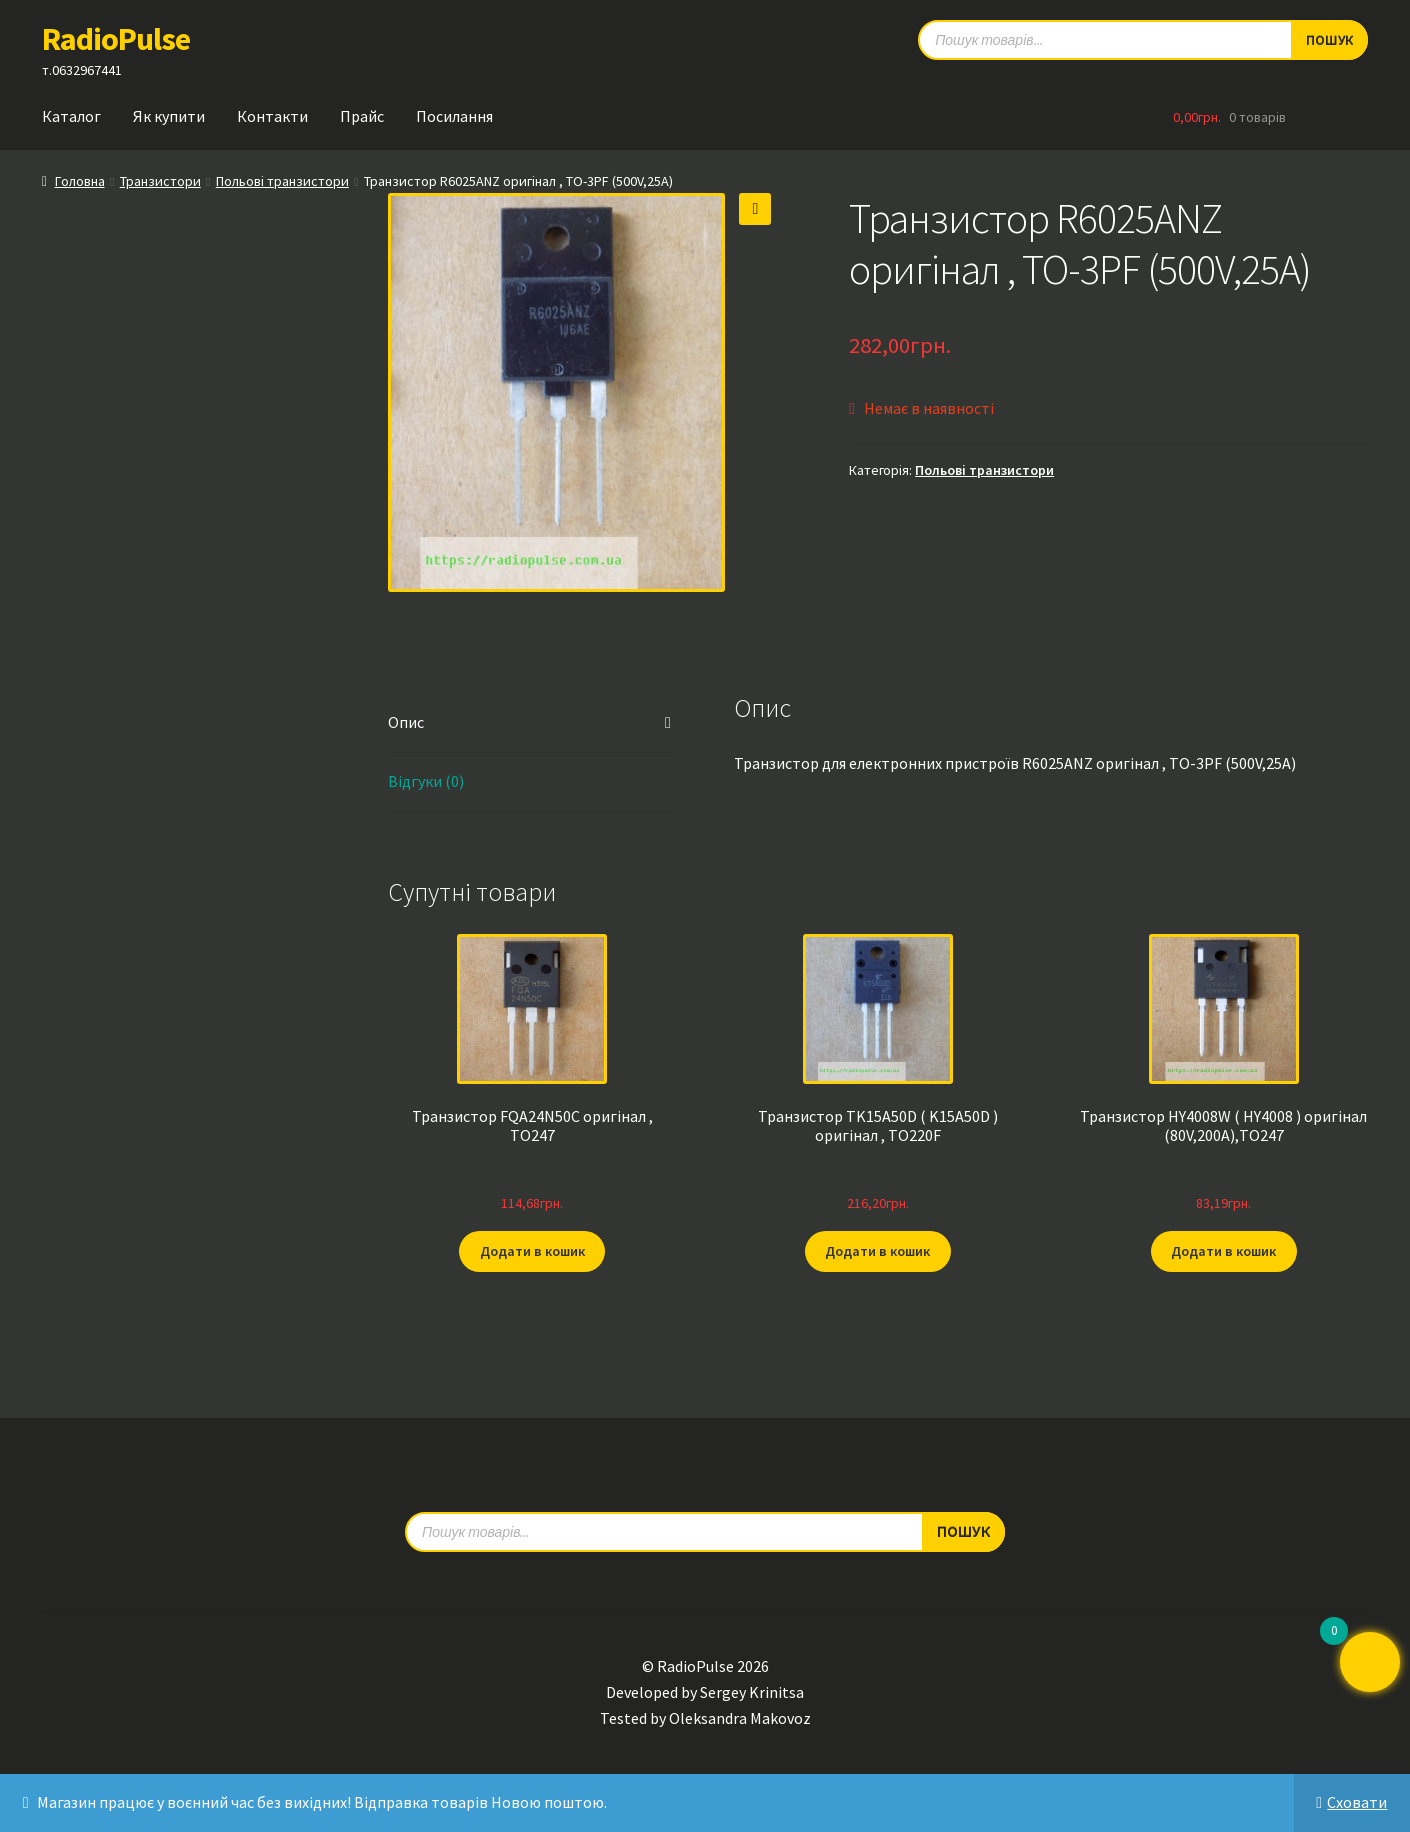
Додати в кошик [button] (532, 1251)
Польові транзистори (282, 181)
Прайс (362, 116)
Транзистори (160, 181)
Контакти (272, 116)
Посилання (454, 116)
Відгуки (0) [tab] (426, 781)
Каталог (71, 116)
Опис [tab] (406, 722)
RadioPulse (116, 39)
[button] (755, 209)
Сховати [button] (1357, 1802)
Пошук (963, 1530)
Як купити (169, 116)
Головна (80, 181)
